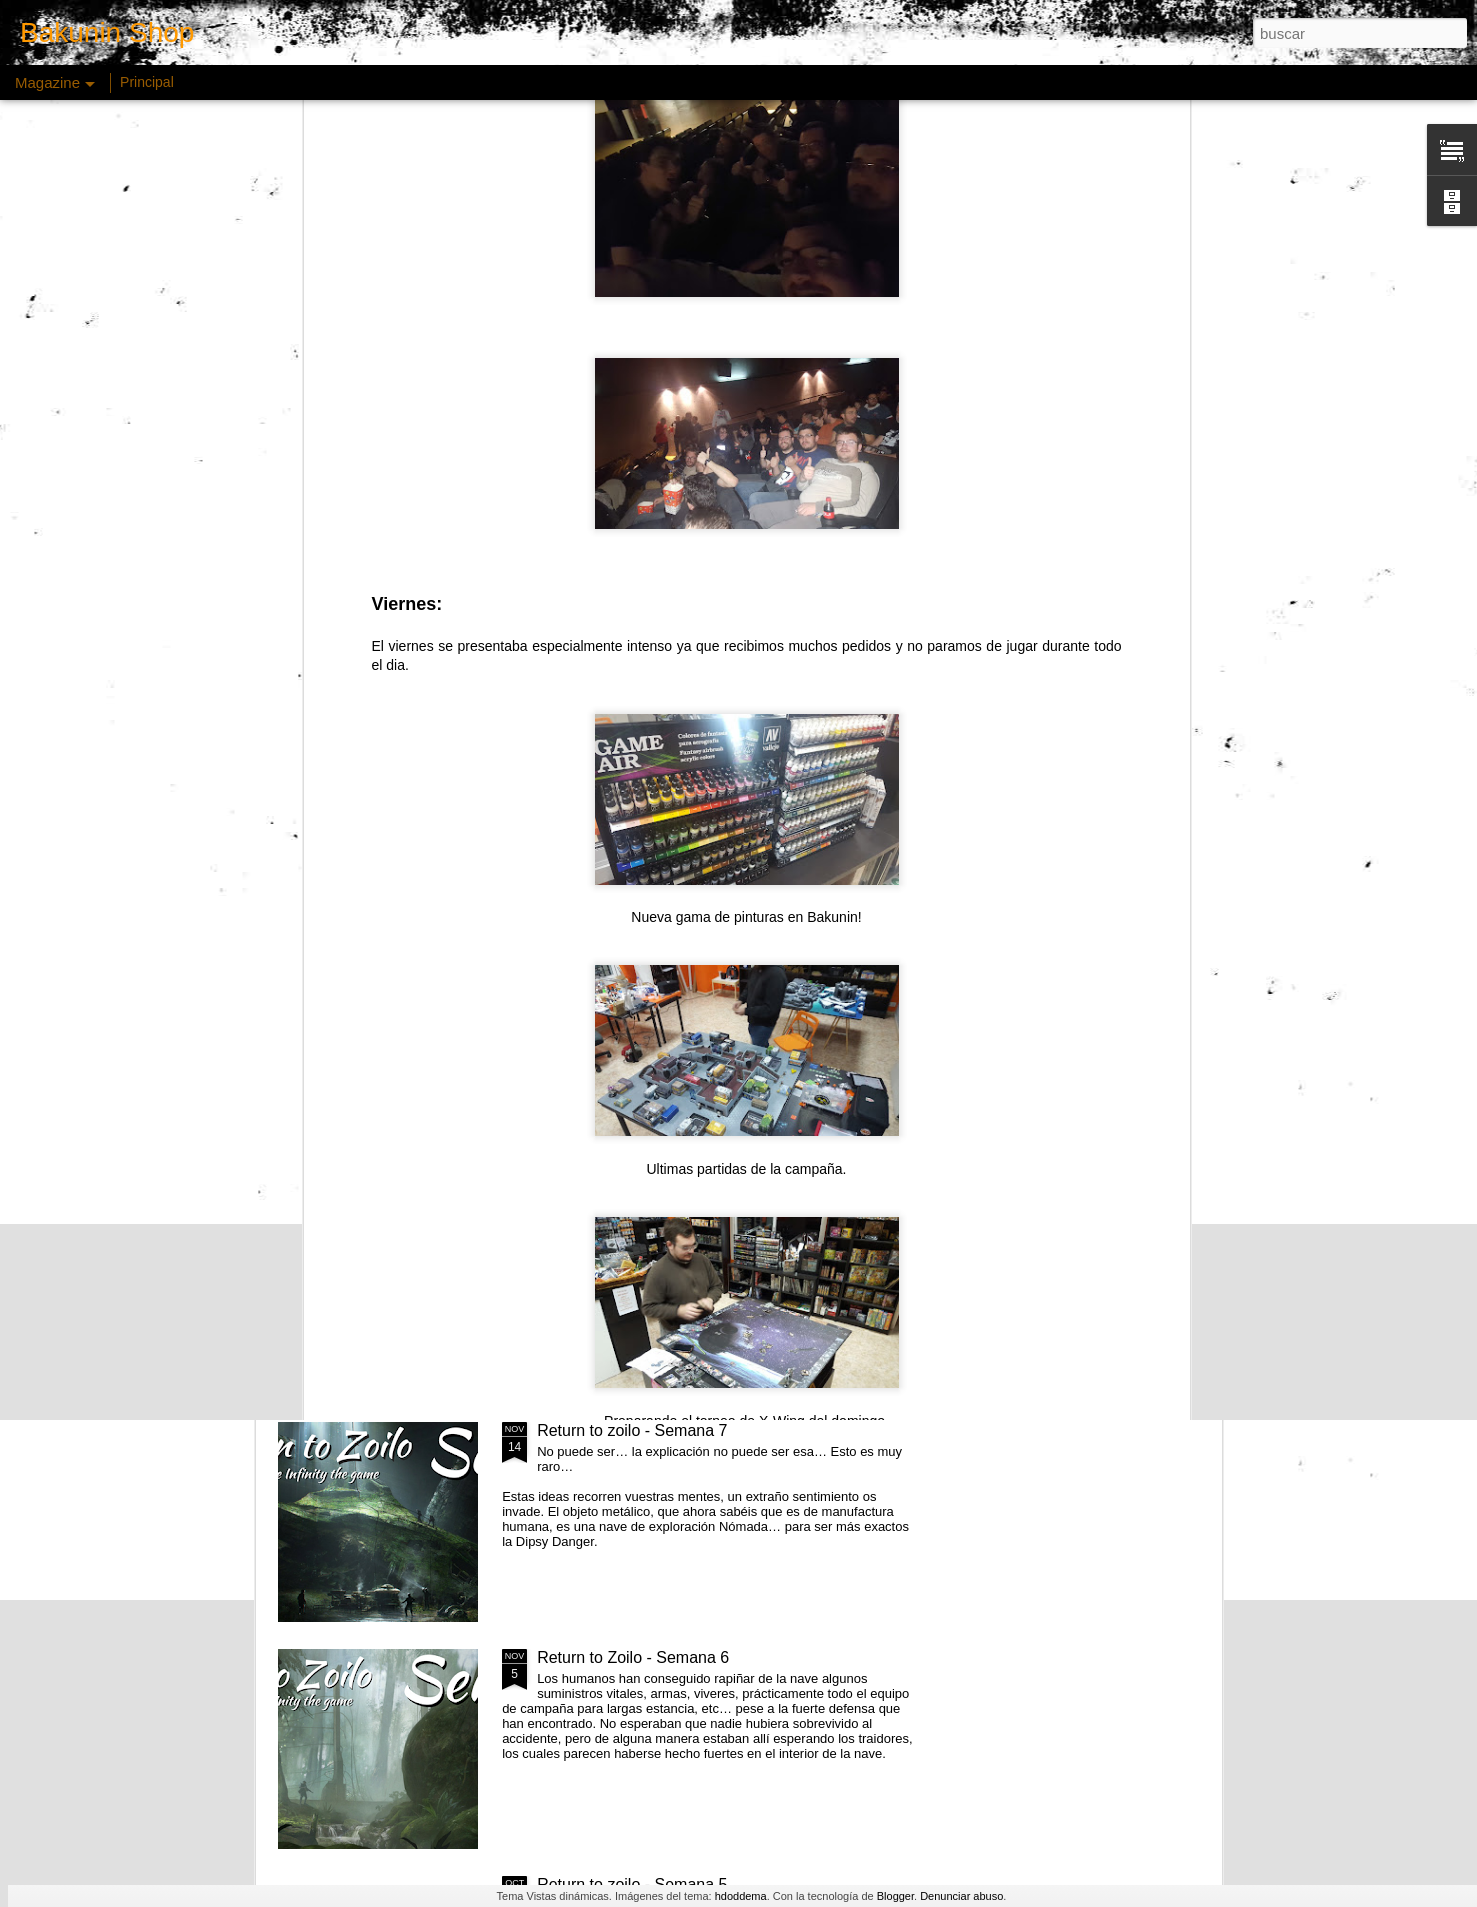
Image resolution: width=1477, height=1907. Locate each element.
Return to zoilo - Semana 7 (632, 1430)
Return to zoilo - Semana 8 (632, 1203)
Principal (147, 82)
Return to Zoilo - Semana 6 (633, 1657)
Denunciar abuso (961, 1896)
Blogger (895, 1896)
